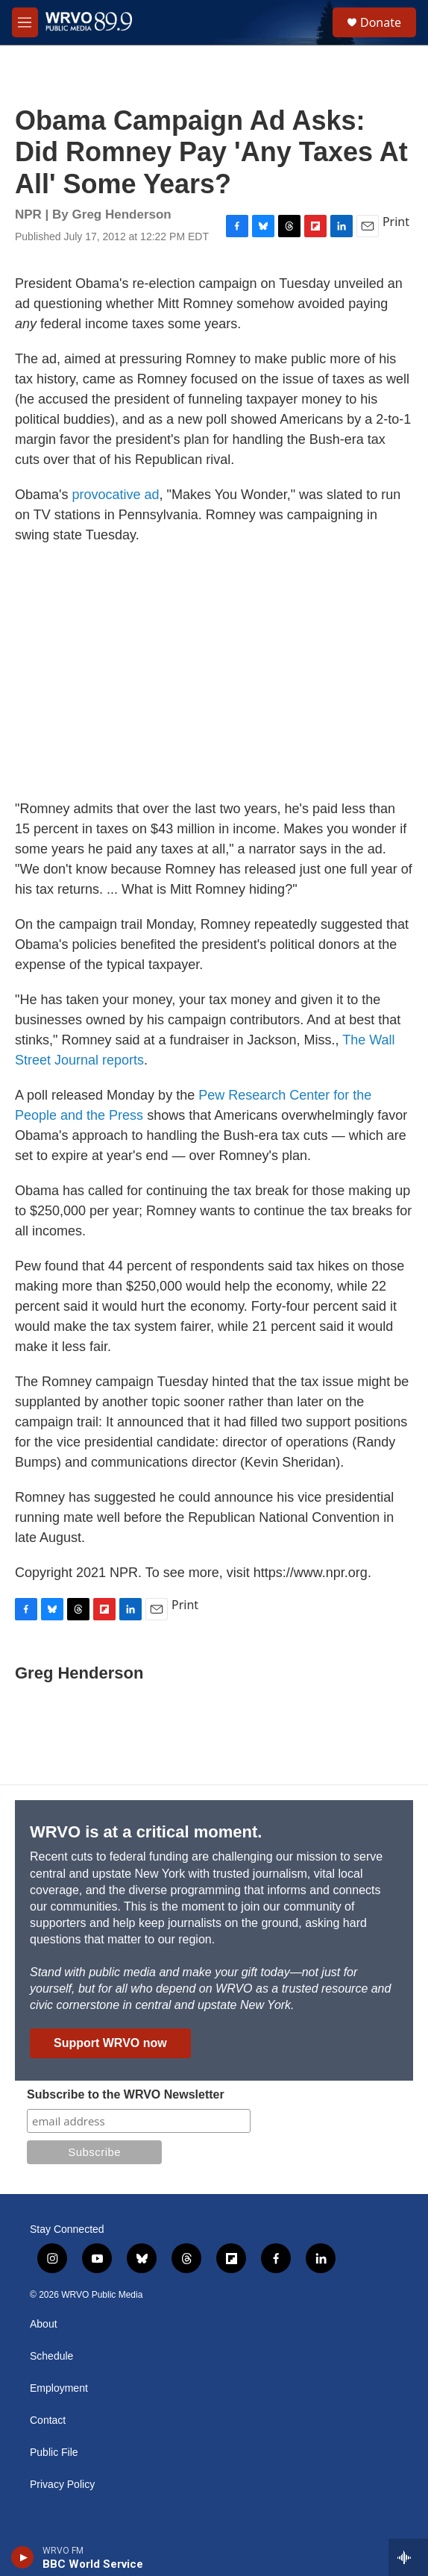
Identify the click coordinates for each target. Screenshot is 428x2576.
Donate (380, 22)
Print (396, 221)
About (43, 2324)
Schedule (51, 2356)
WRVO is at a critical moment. (146, 1832)
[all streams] (408, 2557)
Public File (54, 2452)
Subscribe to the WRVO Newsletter (125, 2094)
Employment (59, 2388)
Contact (48, 2420)
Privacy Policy (62, 2484)
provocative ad (115, 494)
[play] (22, 2557)
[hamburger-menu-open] (25, 22)
